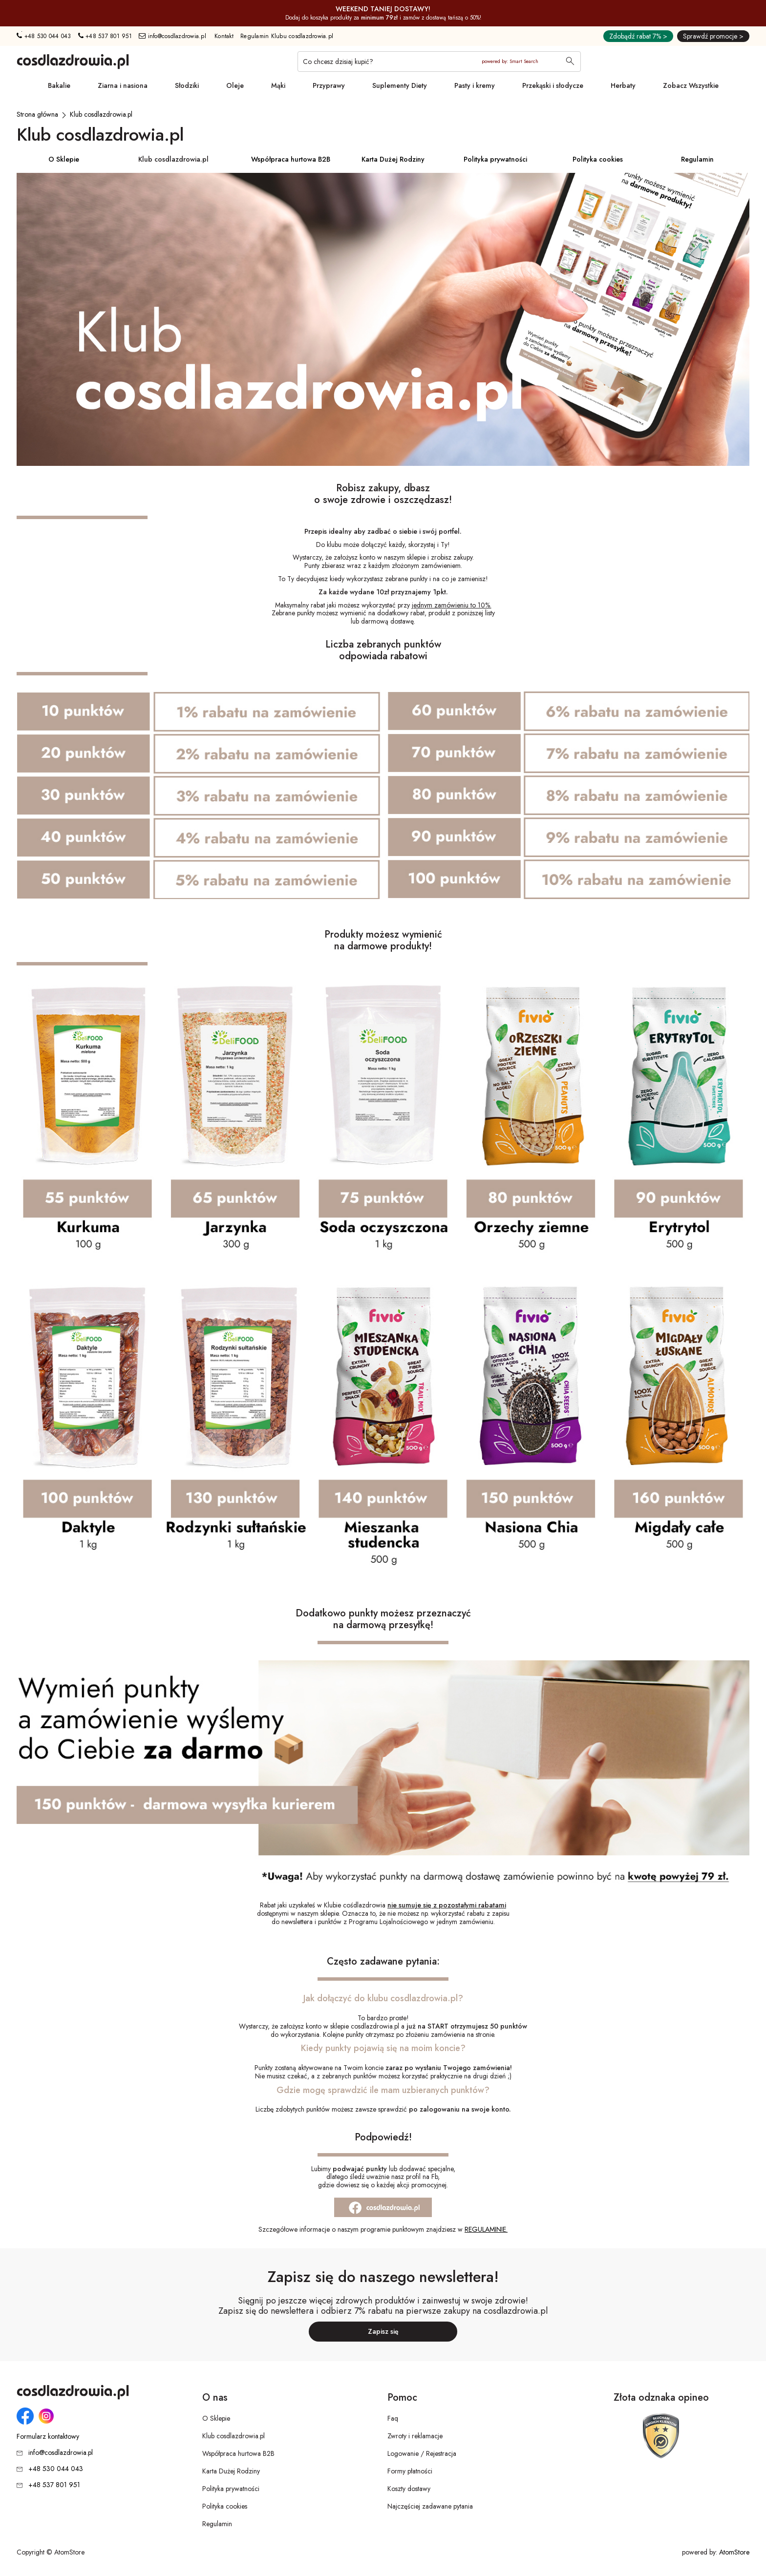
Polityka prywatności (495, 159)
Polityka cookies (598, 159)
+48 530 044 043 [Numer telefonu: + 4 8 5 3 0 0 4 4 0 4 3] (44, 36)
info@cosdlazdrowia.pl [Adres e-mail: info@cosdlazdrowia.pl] (172, 36)
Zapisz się (383, 2331)
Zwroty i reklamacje (415, 2436)
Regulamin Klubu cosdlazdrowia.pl (286, 36)
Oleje (235, 85)
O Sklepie (63, 159)
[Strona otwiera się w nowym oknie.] (383, 2207)
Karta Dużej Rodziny (393, 159)
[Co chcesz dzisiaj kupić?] (439, 61)
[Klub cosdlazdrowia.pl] (101, 114)
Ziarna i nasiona (123, 85)
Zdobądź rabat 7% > (638, 36)
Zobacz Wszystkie (691, 85)
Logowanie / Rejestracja (421, 2453)
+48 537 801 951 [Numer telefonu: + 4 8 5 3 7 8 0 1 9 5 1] (105, 36)
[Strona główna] (37, 114)
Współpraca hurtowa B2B (290, 159)
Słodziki (187, 85)
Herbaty (623, 85)
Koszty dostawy (408, 2488)
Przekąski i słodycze (552, 85)
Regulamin (697, 159)
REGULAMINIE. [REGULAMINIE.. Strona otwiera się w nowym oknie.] (486, 2229)
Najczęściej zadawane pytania (430, 2506)
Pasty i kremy (474, 85)
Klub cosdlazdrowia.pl (173, 159)
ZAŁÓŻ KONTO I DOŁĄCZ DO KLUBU (383, 634)
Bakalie (59, 85)
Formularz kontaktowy (48, 2436)
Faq (392, 2418)
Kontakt (224, 36)
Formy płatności (409, 2471)
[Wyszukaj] (570, 62)
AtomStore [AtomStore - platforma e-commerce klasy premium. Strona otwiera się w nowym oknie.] (734, 2552)
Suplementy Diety (399, 85)
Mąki (278, 85)
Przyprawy (329, 85)
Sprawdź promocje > (713, 36)
